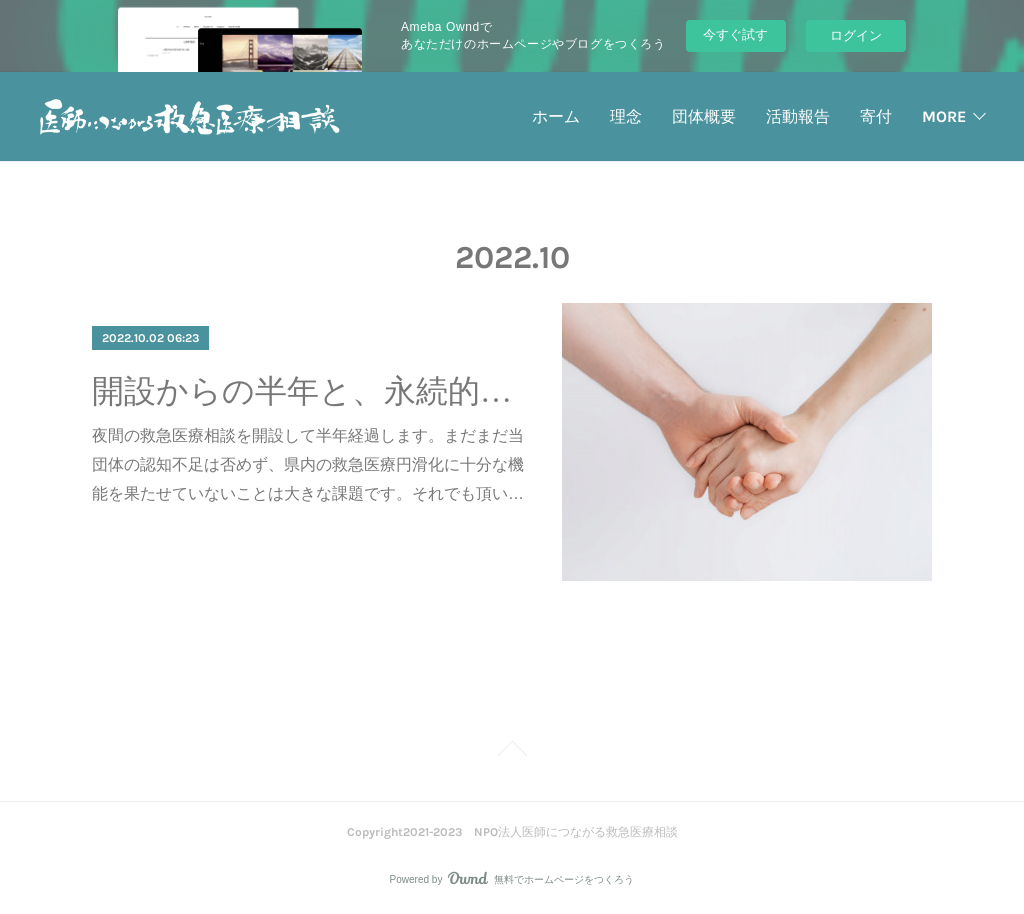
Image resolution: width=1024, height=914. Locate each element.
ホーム (556, 116)
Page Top (512, 752)
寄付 (876, 116)
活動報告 (798, 116)
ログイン (856, 35)
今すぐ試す (735, 34)
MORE (944, 116)
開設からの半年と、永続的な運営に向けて (309, 391)
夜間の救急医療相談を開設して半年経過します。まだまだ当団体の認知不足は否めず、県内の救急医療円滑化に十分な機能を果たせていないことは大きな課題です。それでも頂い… (308, 464)
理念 (626, 116)
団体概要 (704, 116)
